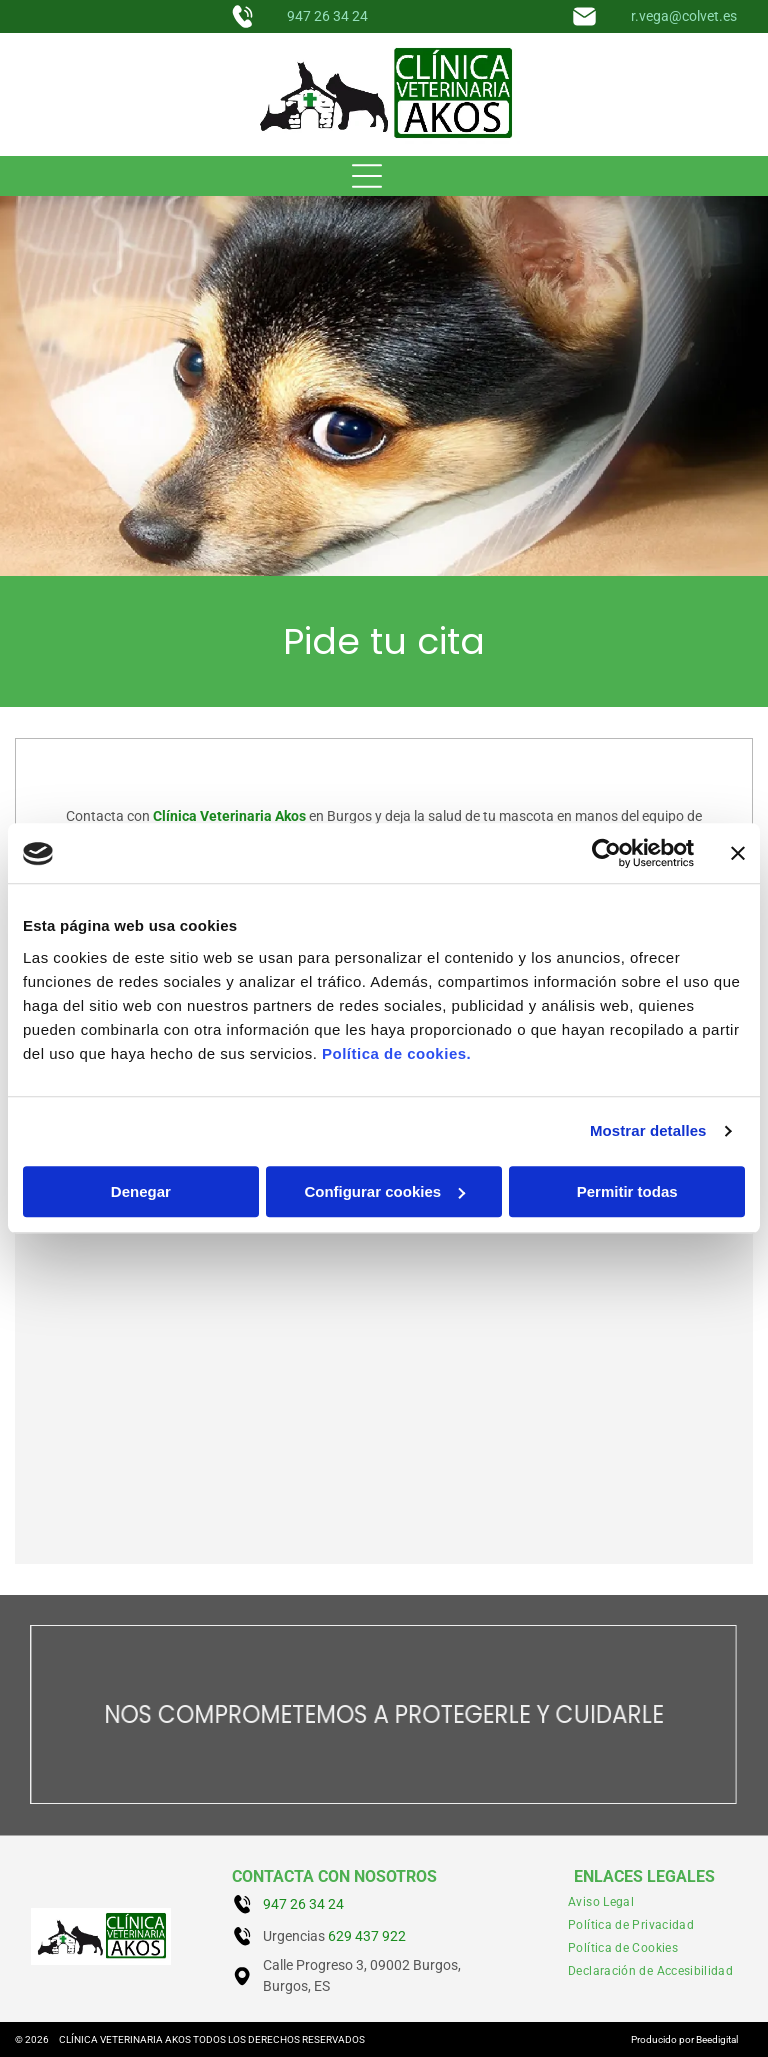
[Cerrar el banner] (738, 854)
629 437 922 (367, 1936)
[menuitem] (601, 1902)
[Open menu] (367, 176)
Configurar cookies (384, 1191)
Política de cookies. (396, 1053)
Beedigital (717, 2039)
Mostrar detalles (648, 1131)
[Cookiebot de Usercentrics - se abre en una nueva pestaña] (606, 854)
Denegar (141, 1191)
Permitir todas (627, 1191)
